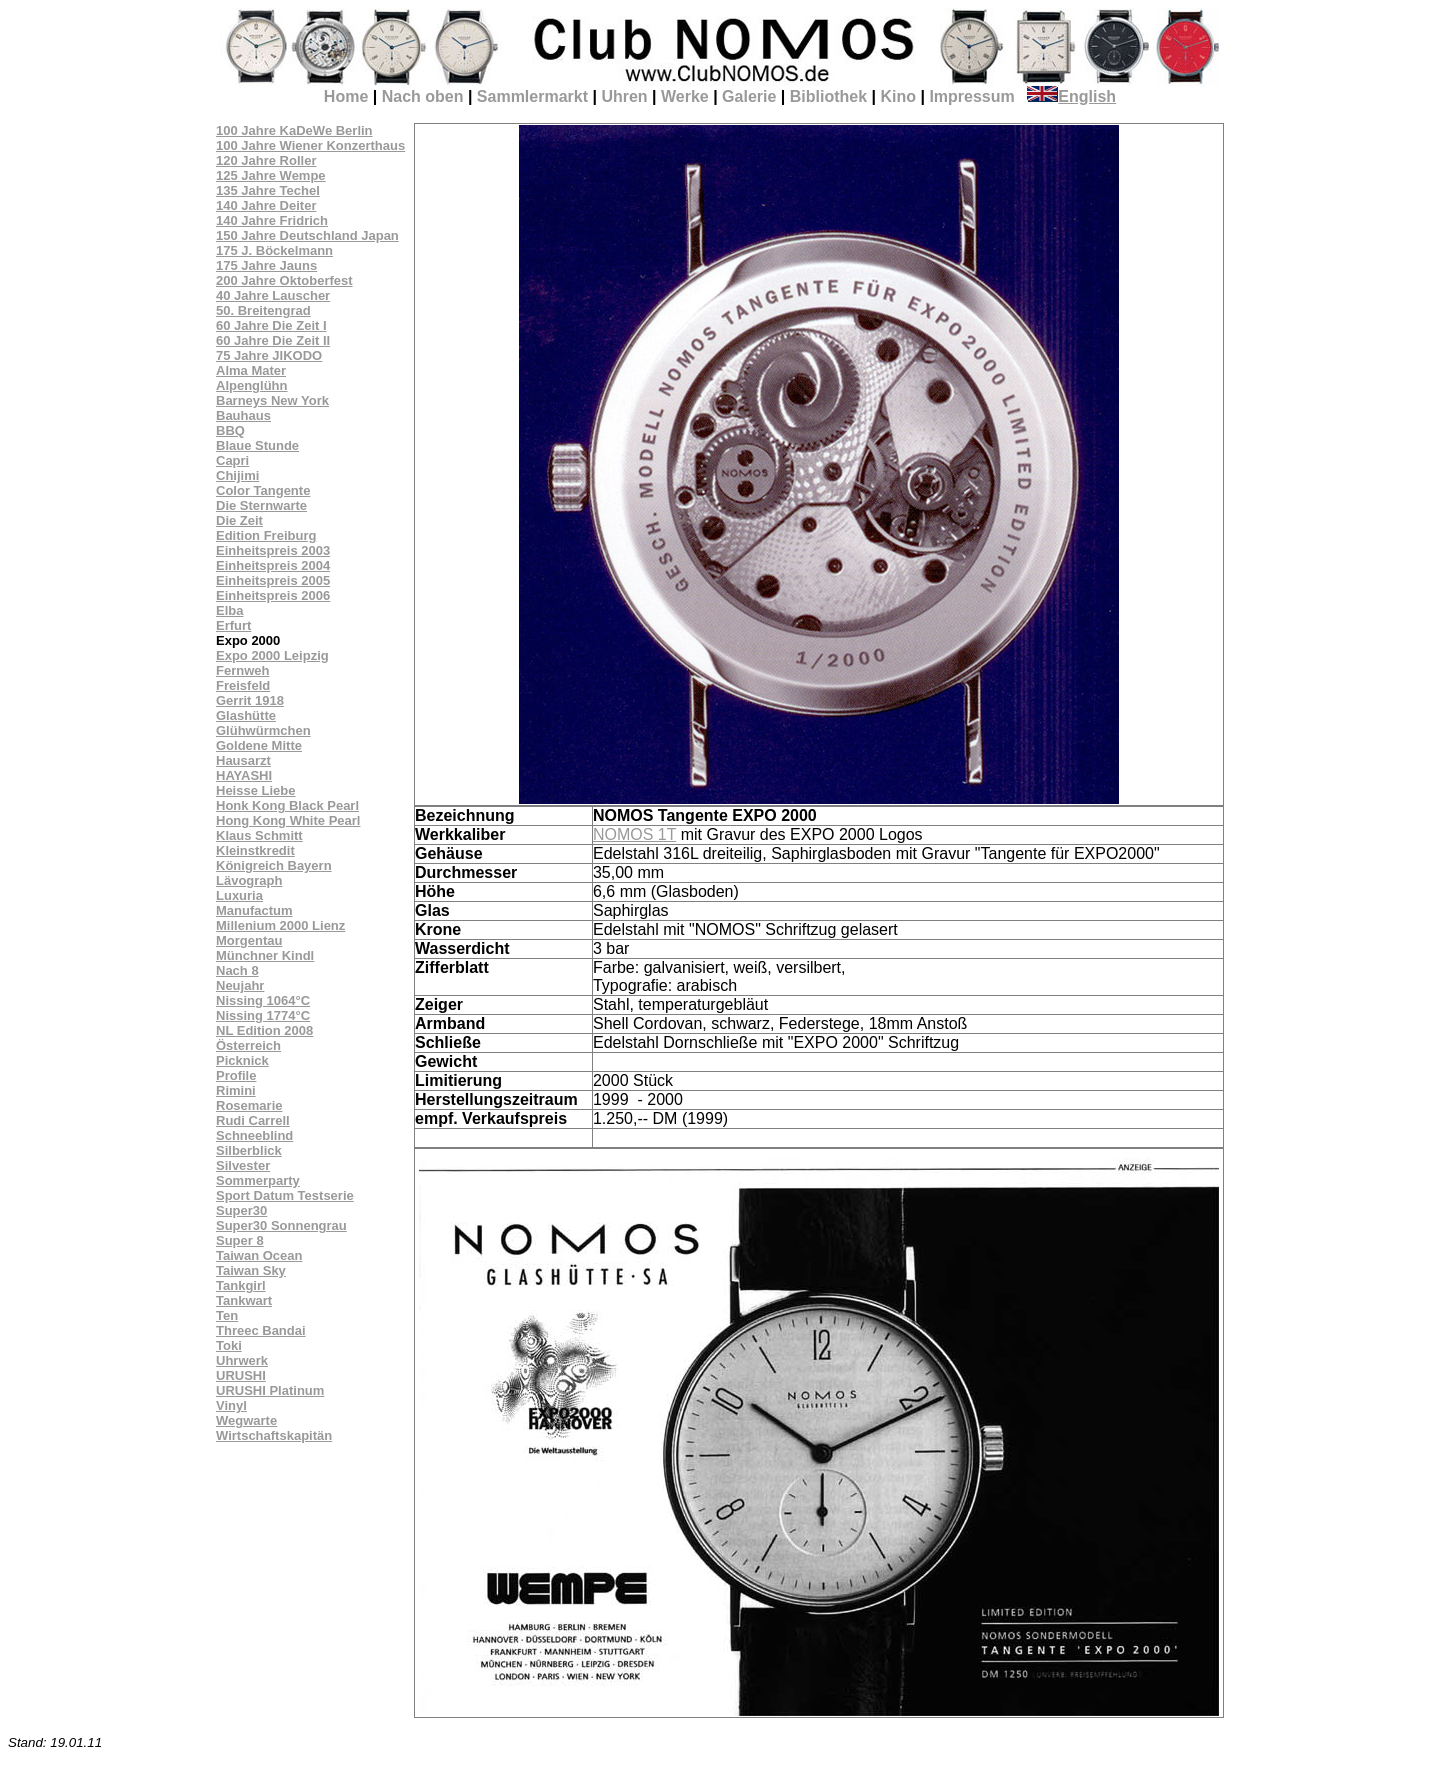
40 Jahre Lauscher (273, 295)
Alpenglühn (252, 385)
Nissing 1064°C (263, 1000)
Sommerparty (258, 1180)
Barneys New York (272, 400)
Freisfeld (243, 685)
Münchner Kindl (265, 955)
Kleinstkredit (255, 850)
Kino (898, 96)
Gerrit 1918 (250, 700)
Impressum (971, 96)
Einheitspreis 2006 (273, 595)
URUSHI (241, 1375)
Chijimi (237, 475)
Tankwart (244, 1300)
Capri (232, 460)
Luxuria (239, 895)
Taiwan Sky (251, 1270)
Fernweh (242, 670)
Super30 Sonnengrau (281, 1225)
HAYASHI (244, 775)
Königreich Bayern (274, 865)
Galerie (749, 96)
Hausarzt (243, 760)
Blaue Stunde (257, 445)
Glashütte (246, 715)
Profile (236, 1075)
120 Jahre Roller (266, 160)
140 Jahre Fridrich (272, 220)
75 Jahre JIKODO (269, 355)
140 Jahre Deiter (266, 205)
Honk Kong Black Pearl (287, 805)
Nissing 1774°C (263, 1015)
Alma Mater (251, 370)
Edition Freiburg (266, 535)
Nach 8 (237, 970)
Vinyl (231, 1405)
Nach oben (423, 96)
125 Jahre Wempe (271, 175)
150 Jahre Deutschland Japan (307, 235)
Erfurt (233, 625)
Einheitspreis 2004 (273, 565)
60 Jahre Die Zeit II (273, 340)
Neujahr (240, 985)
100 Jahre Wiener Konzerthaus (310, 145)
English (1071, 96)
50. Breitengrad (263, 310)
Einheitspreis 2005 (273, 580)
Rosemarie (249, 1105)
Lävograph (249, 880)
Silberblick (249, 1150)
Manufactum (254, 910)
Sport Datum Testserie (285, 1195)
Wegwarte (246, 1420)
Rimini (236, 1090)
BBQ (230, 430)
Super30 (241, 1210)
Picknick (242, 1060)
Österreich (248, 1045)
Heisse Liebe (256, 790)
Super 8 (240, 1240)
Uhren (624, 96)
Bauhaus (243, 415)
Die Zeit (239, 520)
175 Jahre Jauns (266, 265)
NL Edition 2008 (264, 1030)
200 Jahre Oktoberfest (284, 280)
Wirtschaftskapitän (274, 1435)
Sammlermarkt (532, 96)
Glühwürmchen (263, 730)
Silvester (243, 1165)
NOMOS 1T (634, 834)
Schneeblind (254, 1135)
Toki (229, 1345)
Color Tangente (263, 490)
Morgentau (249, 940)
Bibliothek (828, 96)
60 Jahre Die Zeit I (271, 325)
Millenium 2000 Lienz (280, 925)
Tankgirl (241, 1285)
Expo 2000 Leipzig (272, 655)
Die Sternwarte (261, 505)
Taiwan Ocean (259, 1255)
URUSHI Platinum (270, 1390)
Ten (227, 1315)
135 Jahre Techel (268, 190)
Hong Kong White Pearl (288, 820)
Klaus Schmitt (259, 835)
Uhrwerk (242, 1360)
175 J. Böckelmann (274, 250)
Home (346, 96)
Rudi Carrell (253, 1120)
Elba (229, 610)
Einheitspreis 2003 (273, 550)
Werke (685, 96)
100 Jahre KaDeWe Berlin (294, 130)
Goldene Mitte (259, 745)
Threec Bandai (261, 1330)
